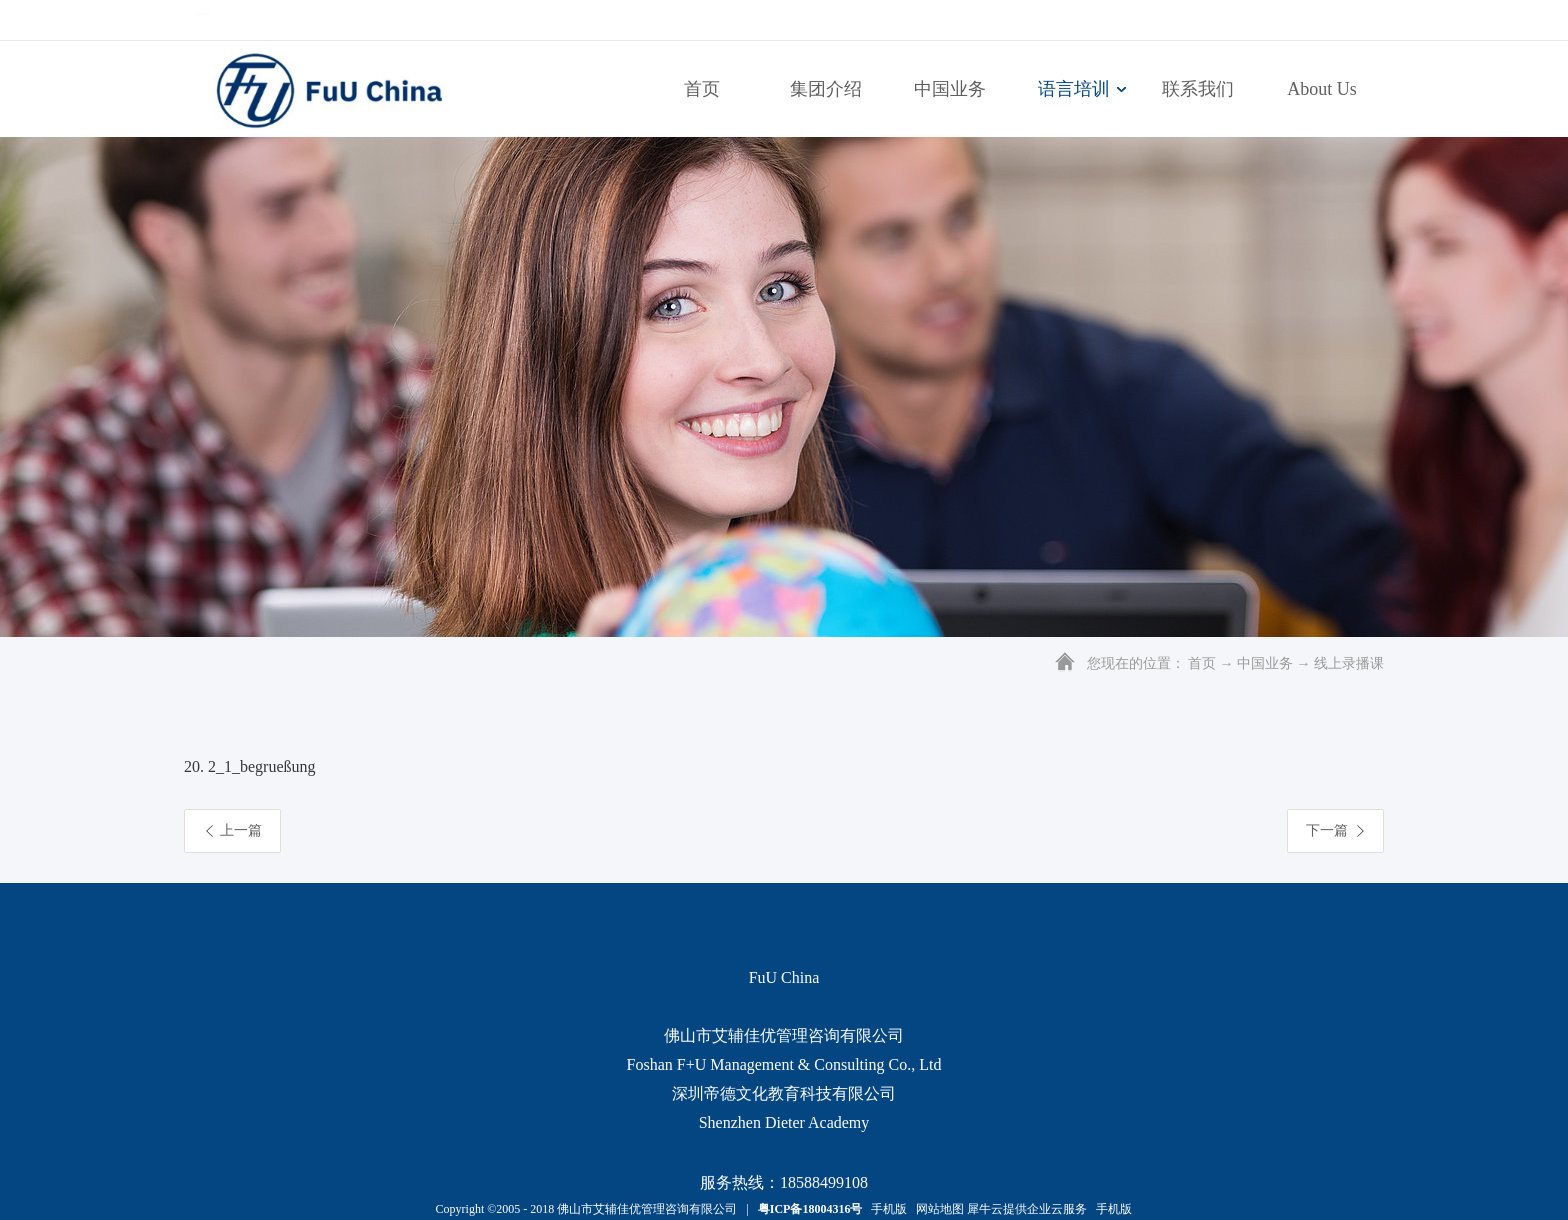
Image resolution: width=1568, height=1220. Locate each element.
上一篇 (241, 830)
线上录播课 (1349, 663)
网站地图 (937, 1209)
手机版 (886, 1209)
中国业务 (1265, 663)
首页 (702, 89)
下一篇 (1327, 830)
